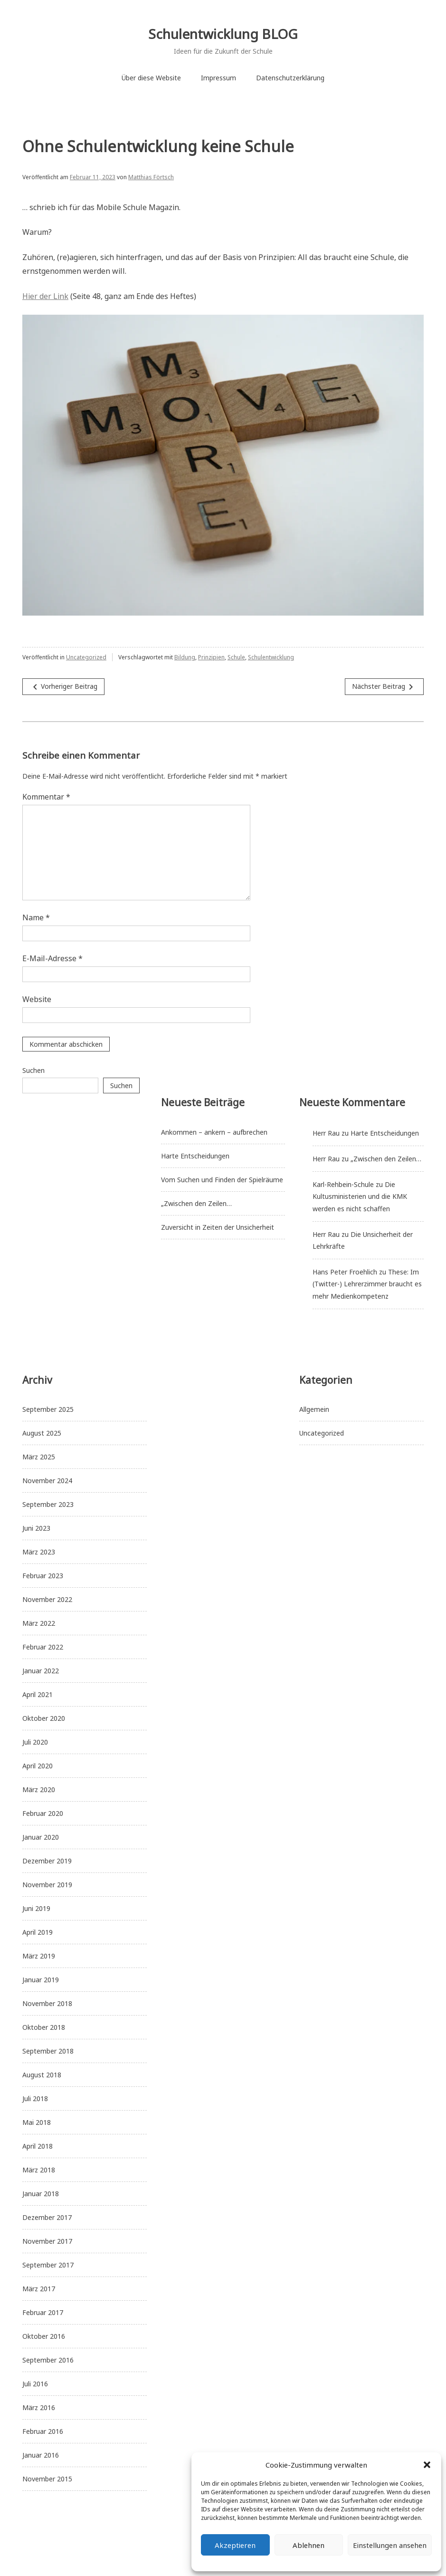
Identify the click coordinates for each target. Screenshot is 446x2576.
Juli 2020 (35, 1741)
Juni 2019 (36, 1908)
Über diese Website (151, 77)
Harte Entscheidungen (195, 1155)
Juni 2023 (36, 1528)
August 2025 (41, 1433)
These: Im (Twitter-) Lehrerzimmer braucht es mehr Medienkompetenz (367, 1283)
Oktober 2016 (43, 2336)
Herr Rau (326, 1133)
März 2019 (38, 1955)
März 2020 (38, 1789)
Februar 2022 (42, 1646)
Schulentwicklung (271, 657)
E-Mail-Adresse (52, 958)
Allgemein (314, 1409)
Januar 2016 (40, 2455)
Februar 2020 (42, 1813)
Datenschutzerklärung (290, 77)
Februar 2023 (42, 1575)
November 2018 (47, 2003)
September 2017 (48, 2264)
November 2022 (47, 1599)
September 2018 (48, 2050)
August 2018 (41, 2074)
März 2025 (38, 1456)
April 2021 (37, 1694)
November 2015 (47, 2478)
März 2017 (38, 2288)
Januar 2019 (40, 1979)
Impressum (218, 77)
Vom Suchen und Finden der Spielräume (222, 1179)
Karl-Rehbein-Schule (343, 1184)
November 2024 (47, 1480)
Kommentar (46, 796)
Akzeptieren (235, 2545)
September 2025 (48, 1409)
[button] (427, 2465)
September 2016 (48, 2359)
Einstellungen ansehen (390, 2545)
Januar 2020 (40, 1837)
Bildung (184, 657)
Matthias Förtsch (151, 177)
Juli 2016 (35, 2383)
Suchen (33, 1070)
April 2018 (37, 2146)
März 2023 (38, 1551)
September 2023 (48, 1504)
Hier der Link (45, 296)
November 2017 (47, 2241)
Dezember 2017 (47, 2217)
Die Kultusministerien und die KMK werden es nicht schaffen (360, 1196)
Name (36, 917)
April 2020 (37, 1765)
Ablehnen (308, 2545)
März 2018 (38, 2169)
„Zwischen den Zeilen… (196, 1203)
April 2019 (37, 1932)
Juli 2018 (35, 2098)
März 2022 (38, 1623)
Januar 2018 (40, 2193)
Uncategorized (86, 657)
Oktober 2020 (43, 1718)
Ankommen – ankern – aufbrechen (214, 1132)
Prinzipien (211, 657)
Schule (236, 657)
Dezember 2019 (47, 1860)
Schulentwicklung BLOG (223, 34)
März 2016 (38, 2407)
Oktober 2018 (43, 2027)
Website (36, 999)
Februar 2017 (42, 2312)
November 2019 (47, 1884)
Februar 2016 (42, 2431)
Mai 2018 (36, 2122)
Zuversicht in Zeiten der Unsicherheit (217, 1227)
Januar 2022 (40, 1670)
